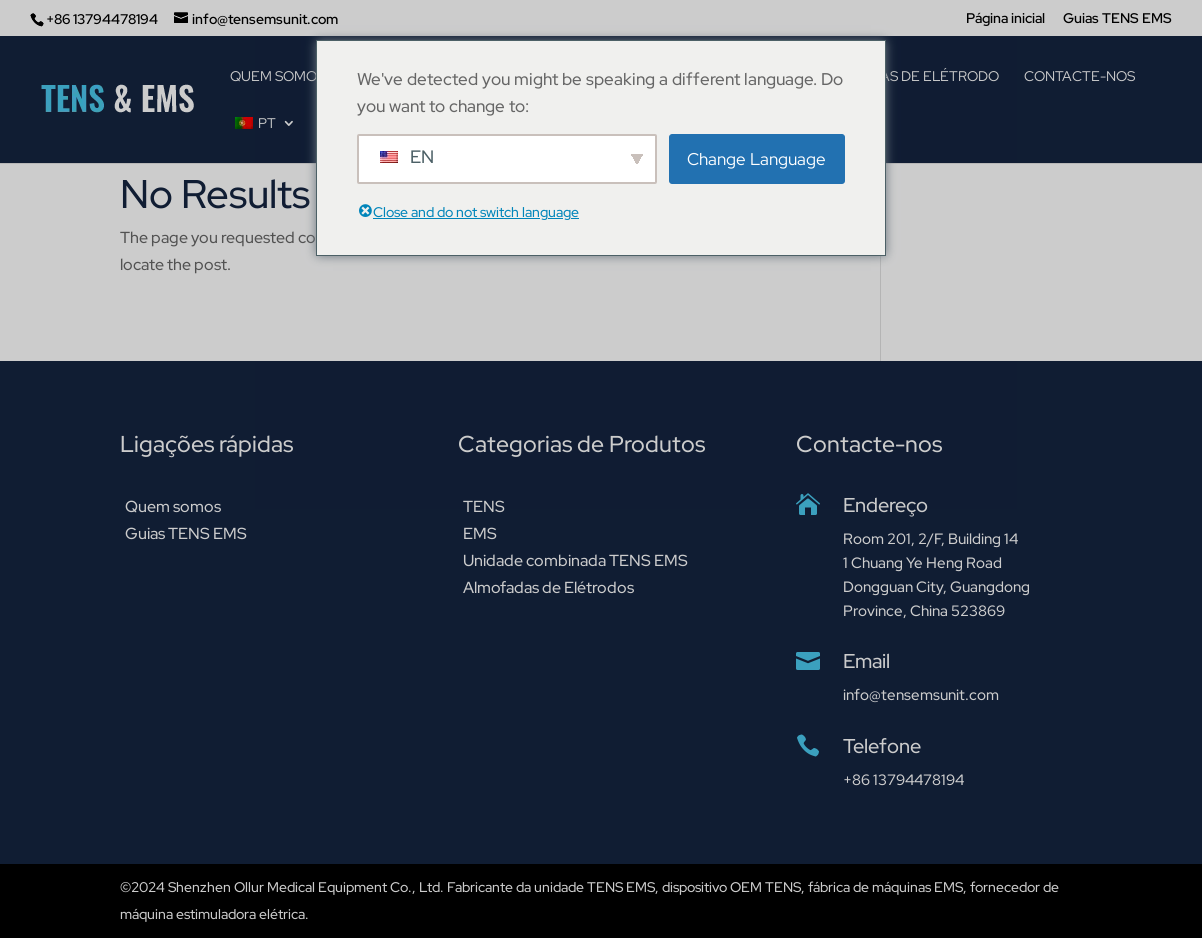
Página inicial (1005, 19)
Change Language (756, 159)
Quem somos (277, 77)
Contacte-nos (1079, 77)
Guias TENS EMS (1117, 19)
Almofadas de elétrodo (905, 77)
